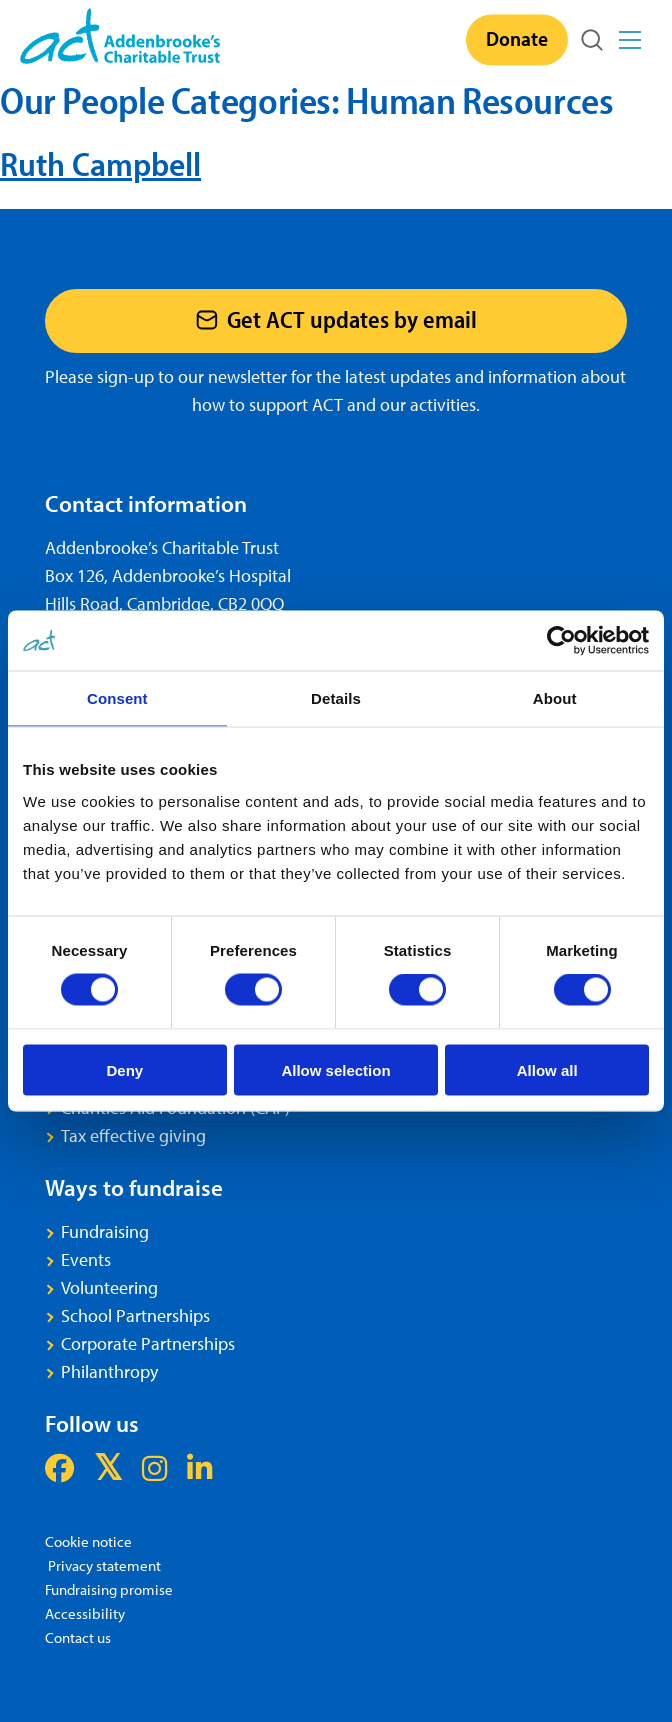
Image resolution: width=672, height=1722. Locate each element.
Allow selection (335, 1069)
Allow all (547, 1069)
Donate (517, 38)
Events (86, 1259)
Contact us (78, 1637)
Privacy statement (103, 1565)
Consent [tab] (117, 698)
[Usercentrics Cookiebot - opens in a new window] (561, 641)
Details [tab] (336, 698)
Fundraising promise (109, 1589)
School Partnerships (135, 1315)
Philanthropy (109, 1371)
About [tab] (555, 698)
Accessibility (85, 1613)
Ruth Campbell (100, 163)
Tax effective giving (133, 1135)
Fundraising (105, 1231)
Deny (124, 1069)
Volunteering (109, 1287)
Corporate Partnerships (148, 1343)
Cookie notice (88, 1541)
